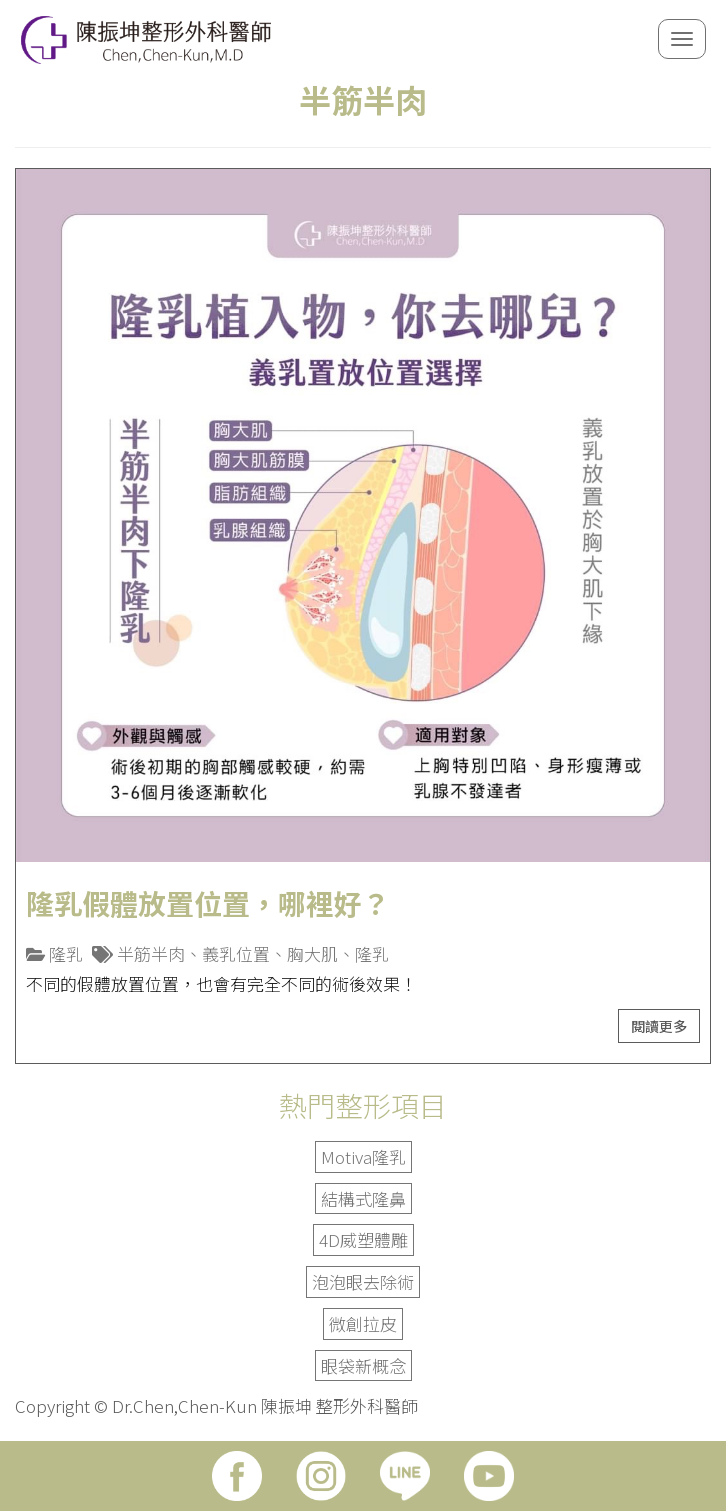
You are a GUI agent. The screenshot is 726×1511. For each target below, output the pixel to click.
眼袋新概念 (363, 1365)
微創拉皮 (363, 1323)
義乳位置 (236, 953)
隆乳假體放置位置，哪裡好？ (208, 903)
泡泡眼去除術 (363, 1281)
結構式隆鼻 (363, 1198)
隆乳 (66, 953)
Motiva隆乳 (363, 1156)
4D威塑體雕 (363, 1239)
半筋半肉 (151, 953)
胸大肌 (312, 953)
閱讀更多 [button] (659, 1026)
